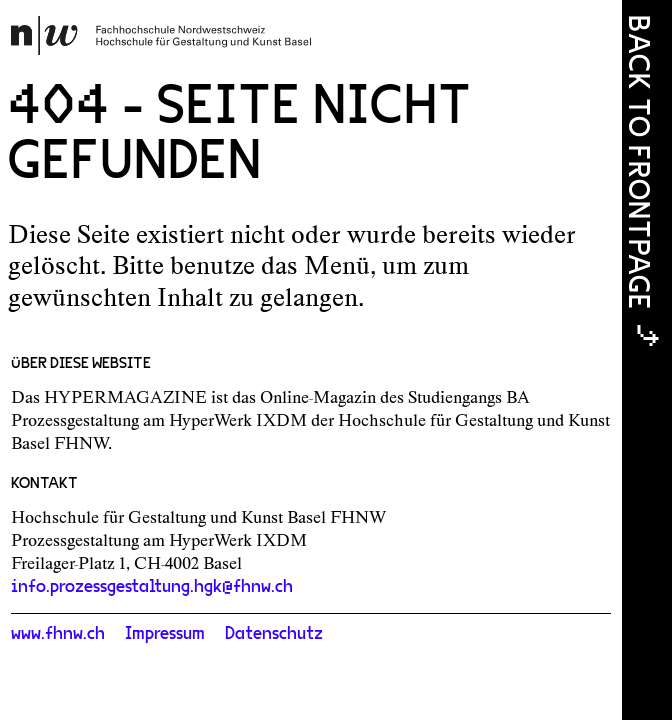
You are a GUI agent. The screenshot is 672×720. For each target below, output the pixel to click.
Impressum (165, 634)
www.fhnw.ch (58, 634)
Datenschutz (274, 634)
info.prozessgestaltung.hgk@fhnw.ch (152, 587)
